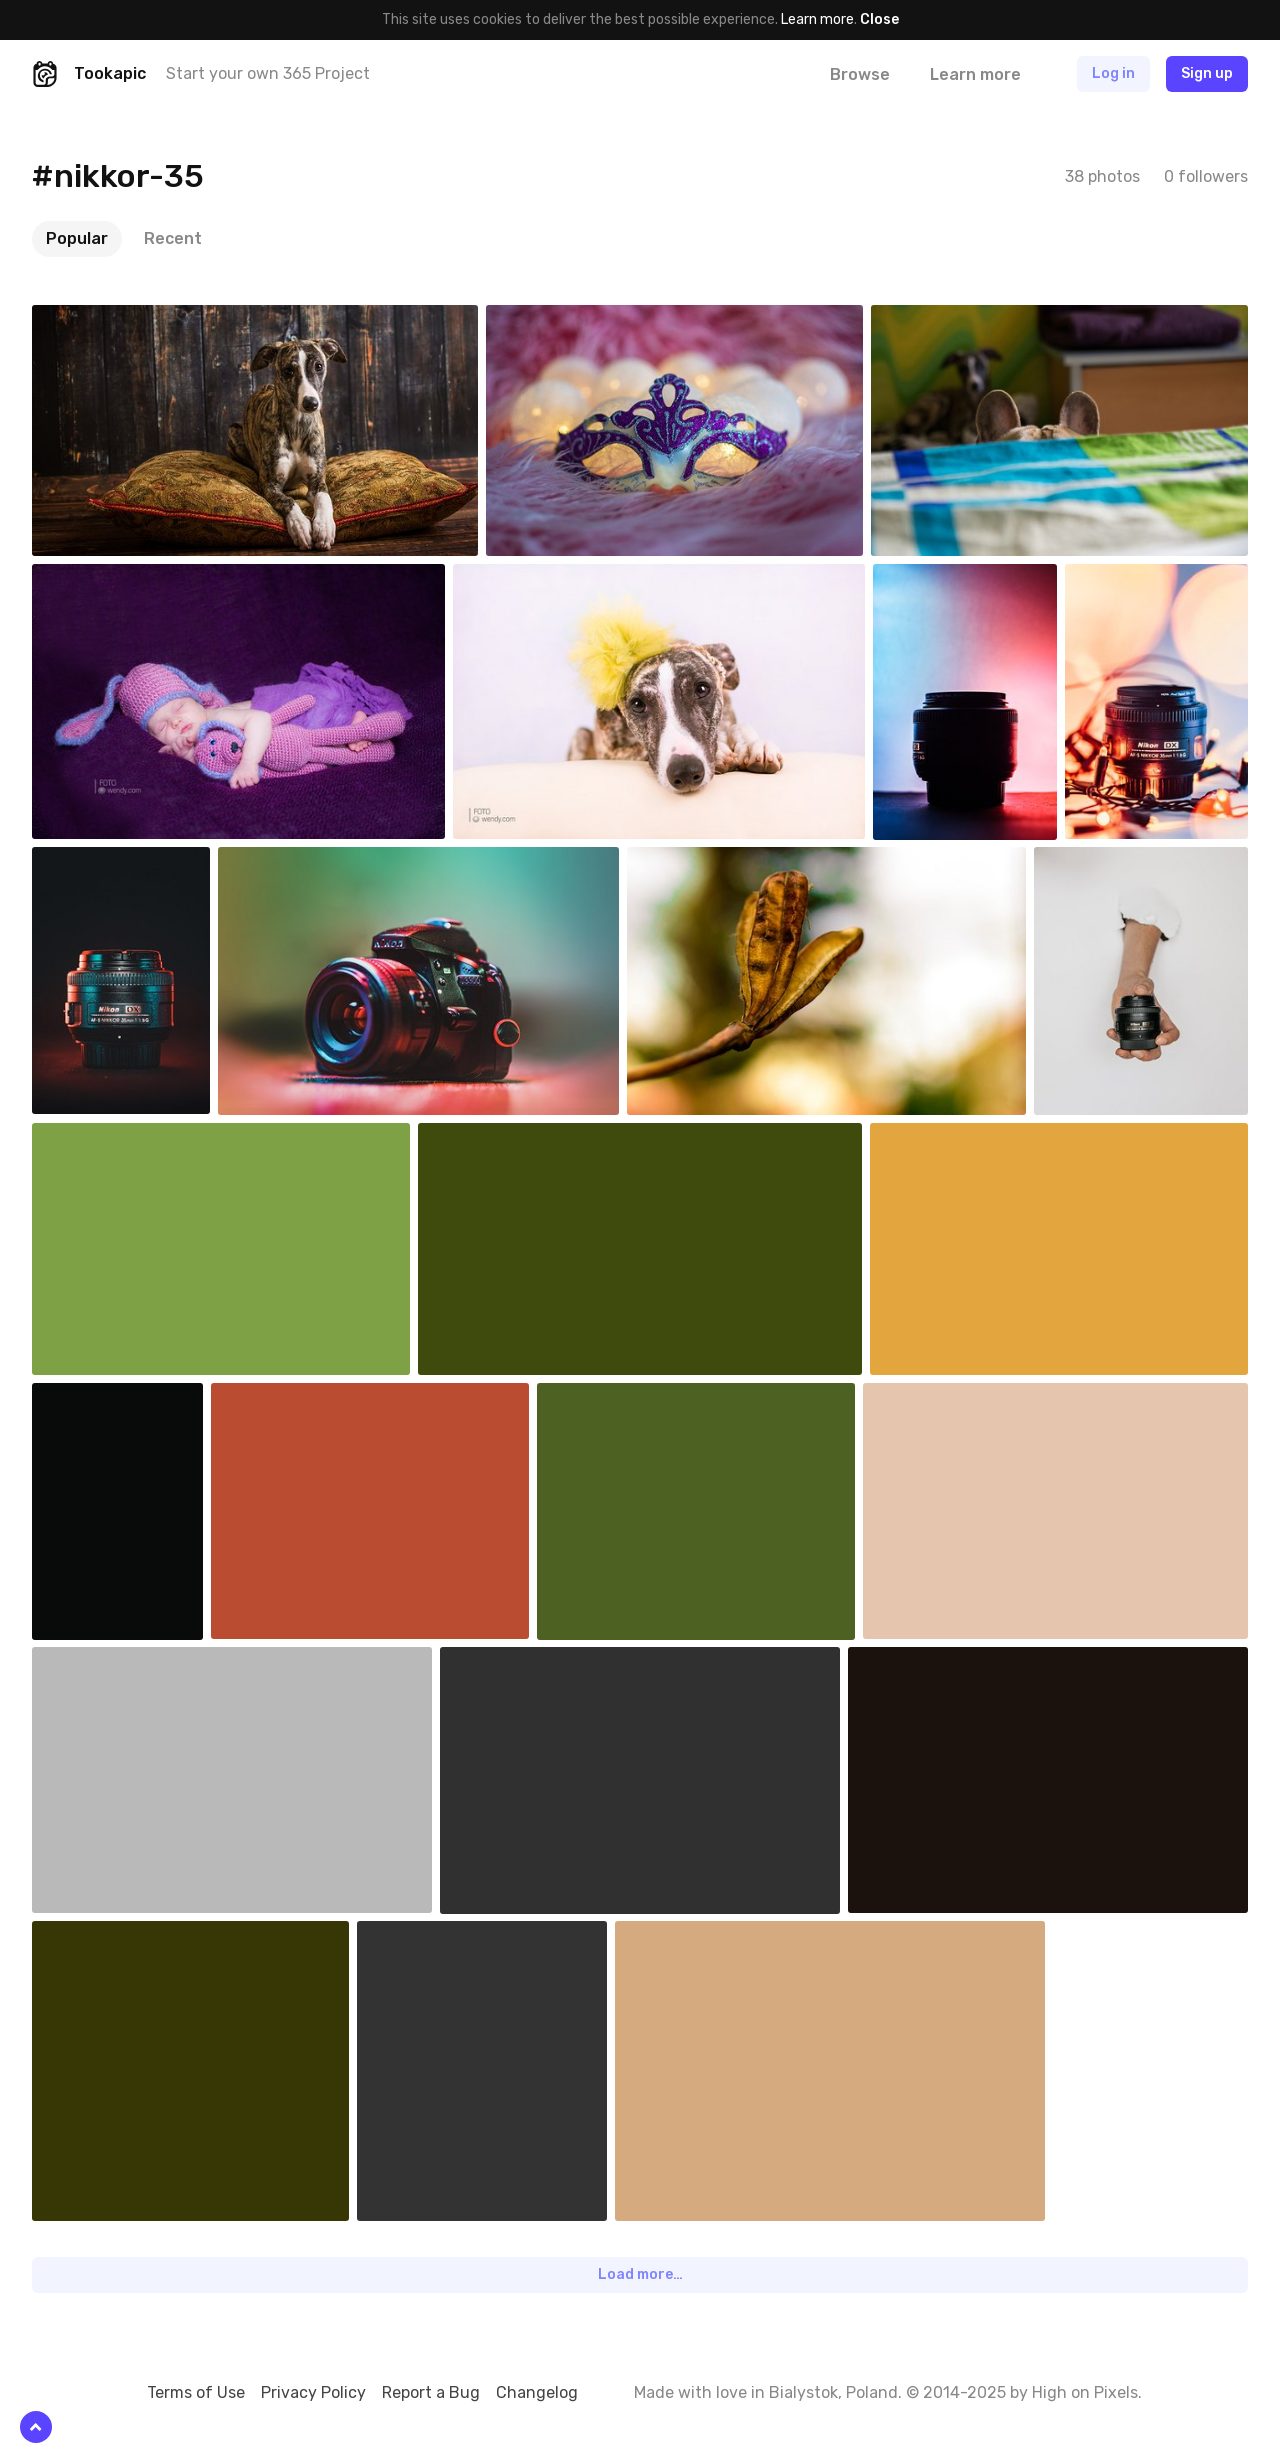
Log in (1113, 73)
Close (879, 19)
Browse (860, 74)
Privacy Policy (313, 2392)
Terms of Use (196, 2392)
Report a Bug (431, 2392)
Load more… (640, 2274)
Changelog (537, 2392)
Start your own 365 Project (268, 73)
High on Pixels (1085, 2392)
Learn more (817, 19)
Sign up (1207, 73)
